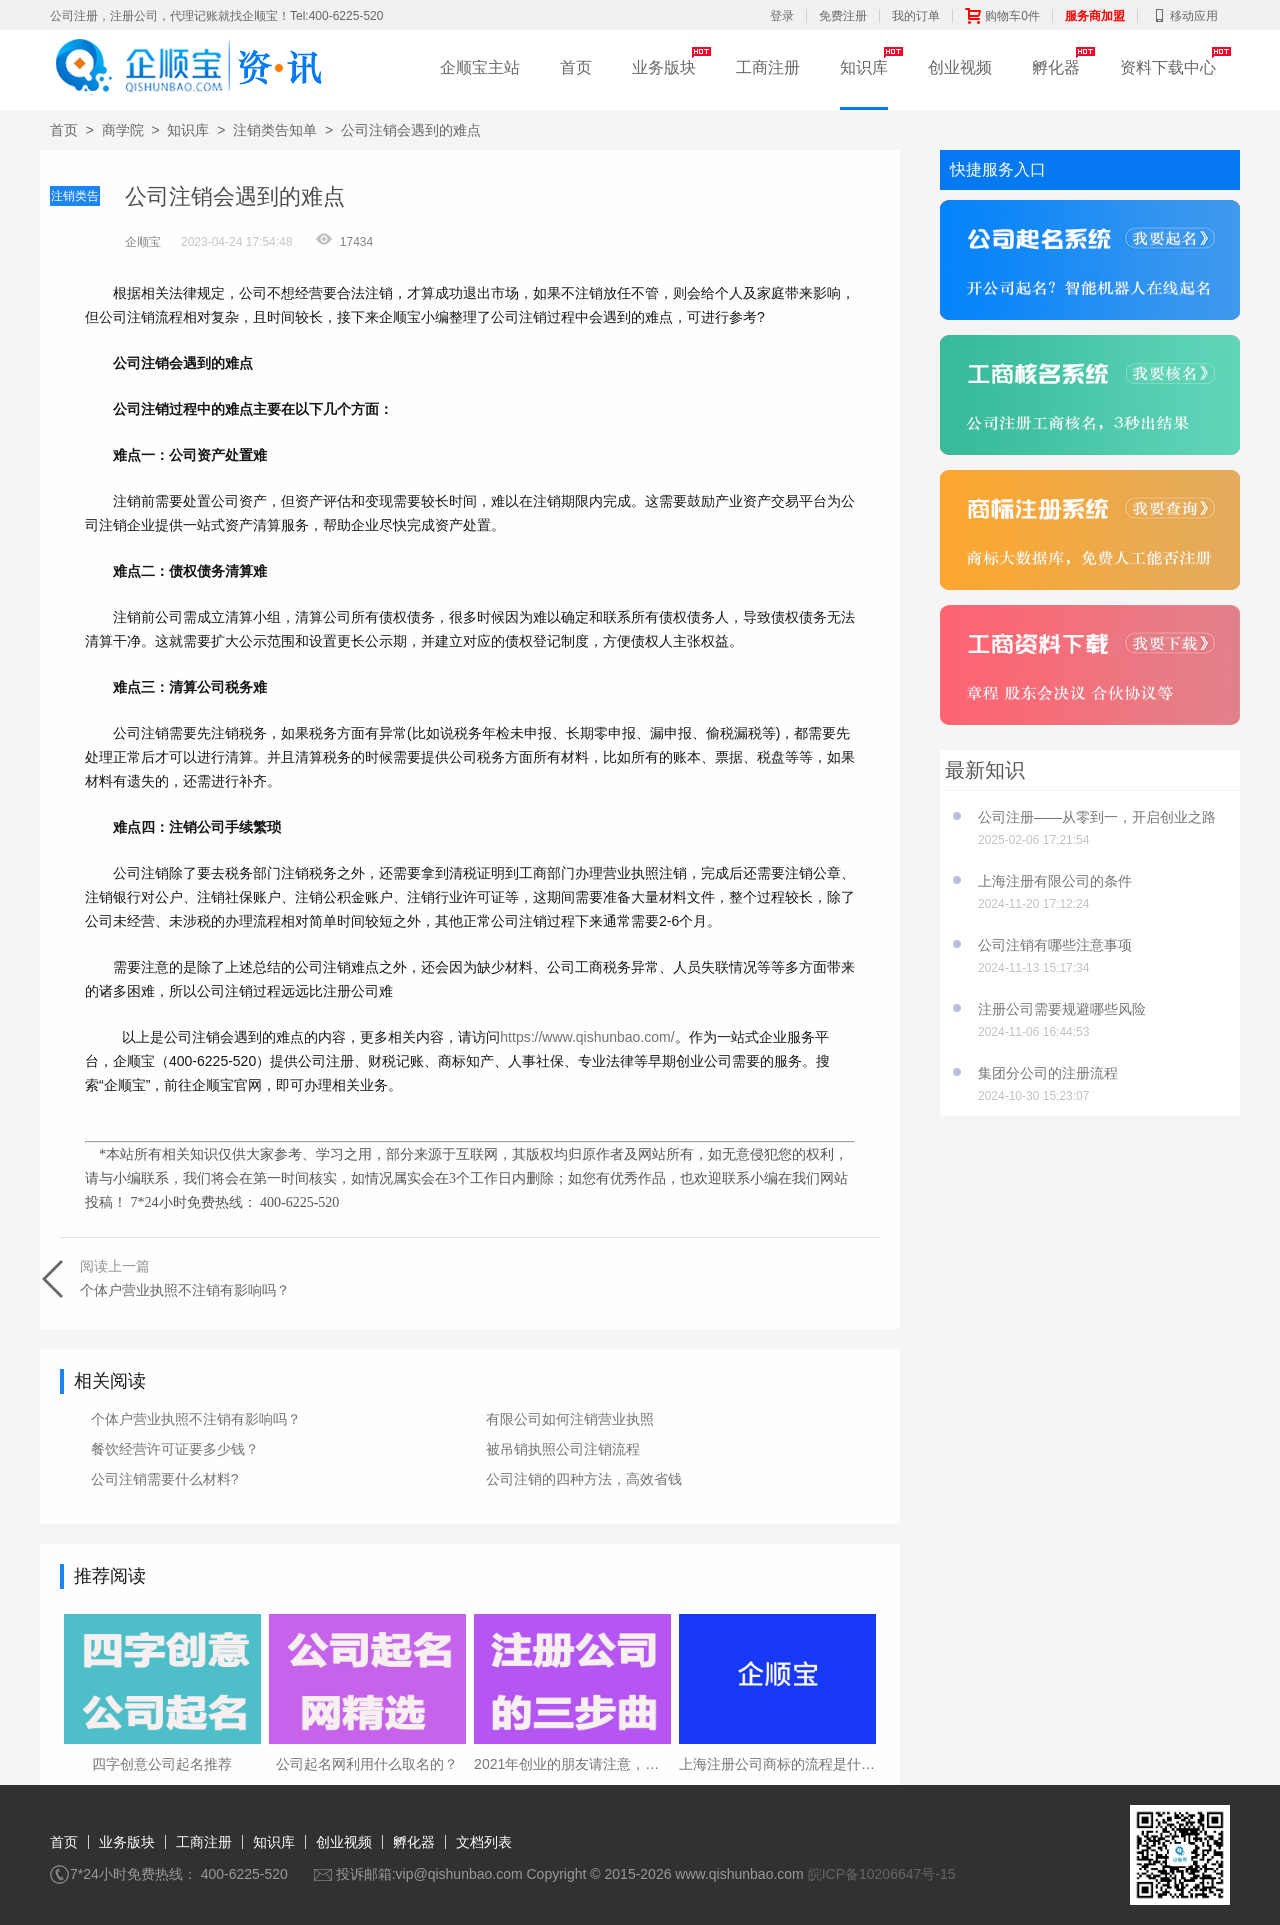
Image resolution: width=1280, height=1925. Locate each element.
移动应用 (1184, 16)
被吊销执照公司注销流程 (563, 1449)
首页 (576, 67)
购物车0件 (1002, 16)
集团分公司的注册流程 (1048, 1073)
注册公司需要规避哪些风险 (1062, 1009)
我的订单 (916, 16)
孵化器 (1056, 67)
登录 (782, 16)
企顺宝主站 (480, 67)
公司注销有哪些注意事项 (1055, 945)
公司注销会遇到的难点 (411, 130)
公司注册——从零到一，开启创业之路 (1097, 817)
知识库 (864, 67)
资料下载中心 (1168, 67)
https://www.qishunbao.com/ (587, 1037)
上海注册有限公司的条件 (1055, 881)
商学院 (123, 130)
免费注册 (843, 16)
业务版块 (664, 67)
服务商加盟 (1095, 16)
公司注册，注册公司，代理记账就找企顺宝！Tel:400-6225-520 (216, 16)
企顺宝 (143, 242)
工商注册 (768, 67)
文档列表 (484, 1842)
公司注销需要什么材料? (165, 1479)
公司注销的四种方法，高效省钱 (584, 1479)
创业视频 (960, 67)
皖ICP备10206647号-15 (882, 1874)
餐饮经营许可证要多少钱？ (175, 1449)
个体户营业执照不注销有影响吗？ (196, 1419)
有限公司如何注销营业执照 (570, 1419)
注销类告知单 (275, 130)
